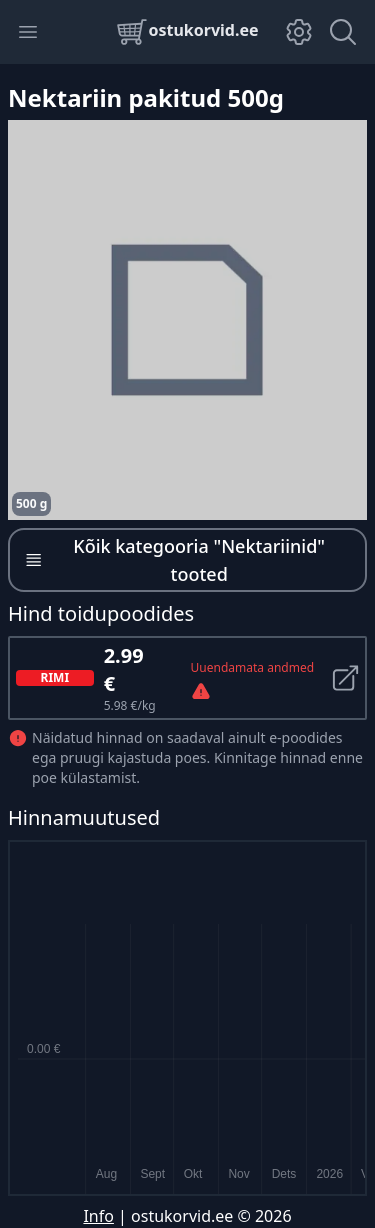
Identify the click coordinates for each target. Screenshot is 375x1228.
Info (98, 1216)
